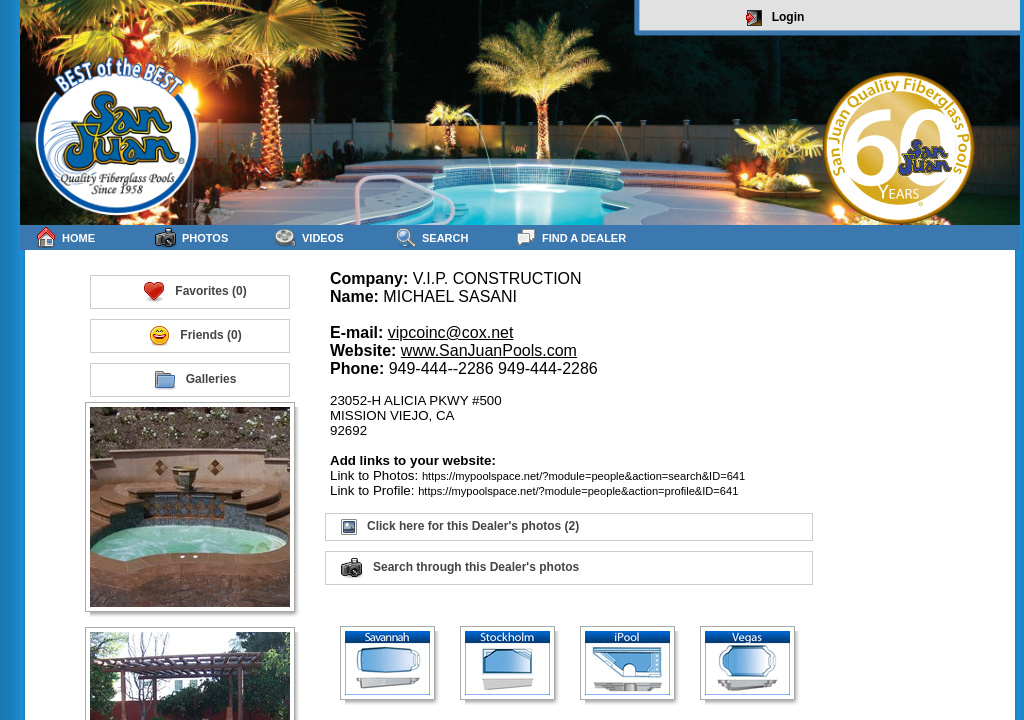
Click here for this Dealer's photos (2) (460, 527)
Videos (309, 237)
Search (431, 237)
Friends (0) (194, 336)
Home (65, 237)
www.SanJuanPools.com (489, 350)
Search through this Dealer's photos (460, 568)
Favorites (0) (194, 292)
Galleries (195, 380)
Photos (191, 237)
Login (775, 18)
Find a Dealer (570, 237)
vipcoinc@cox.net (451, 332)
